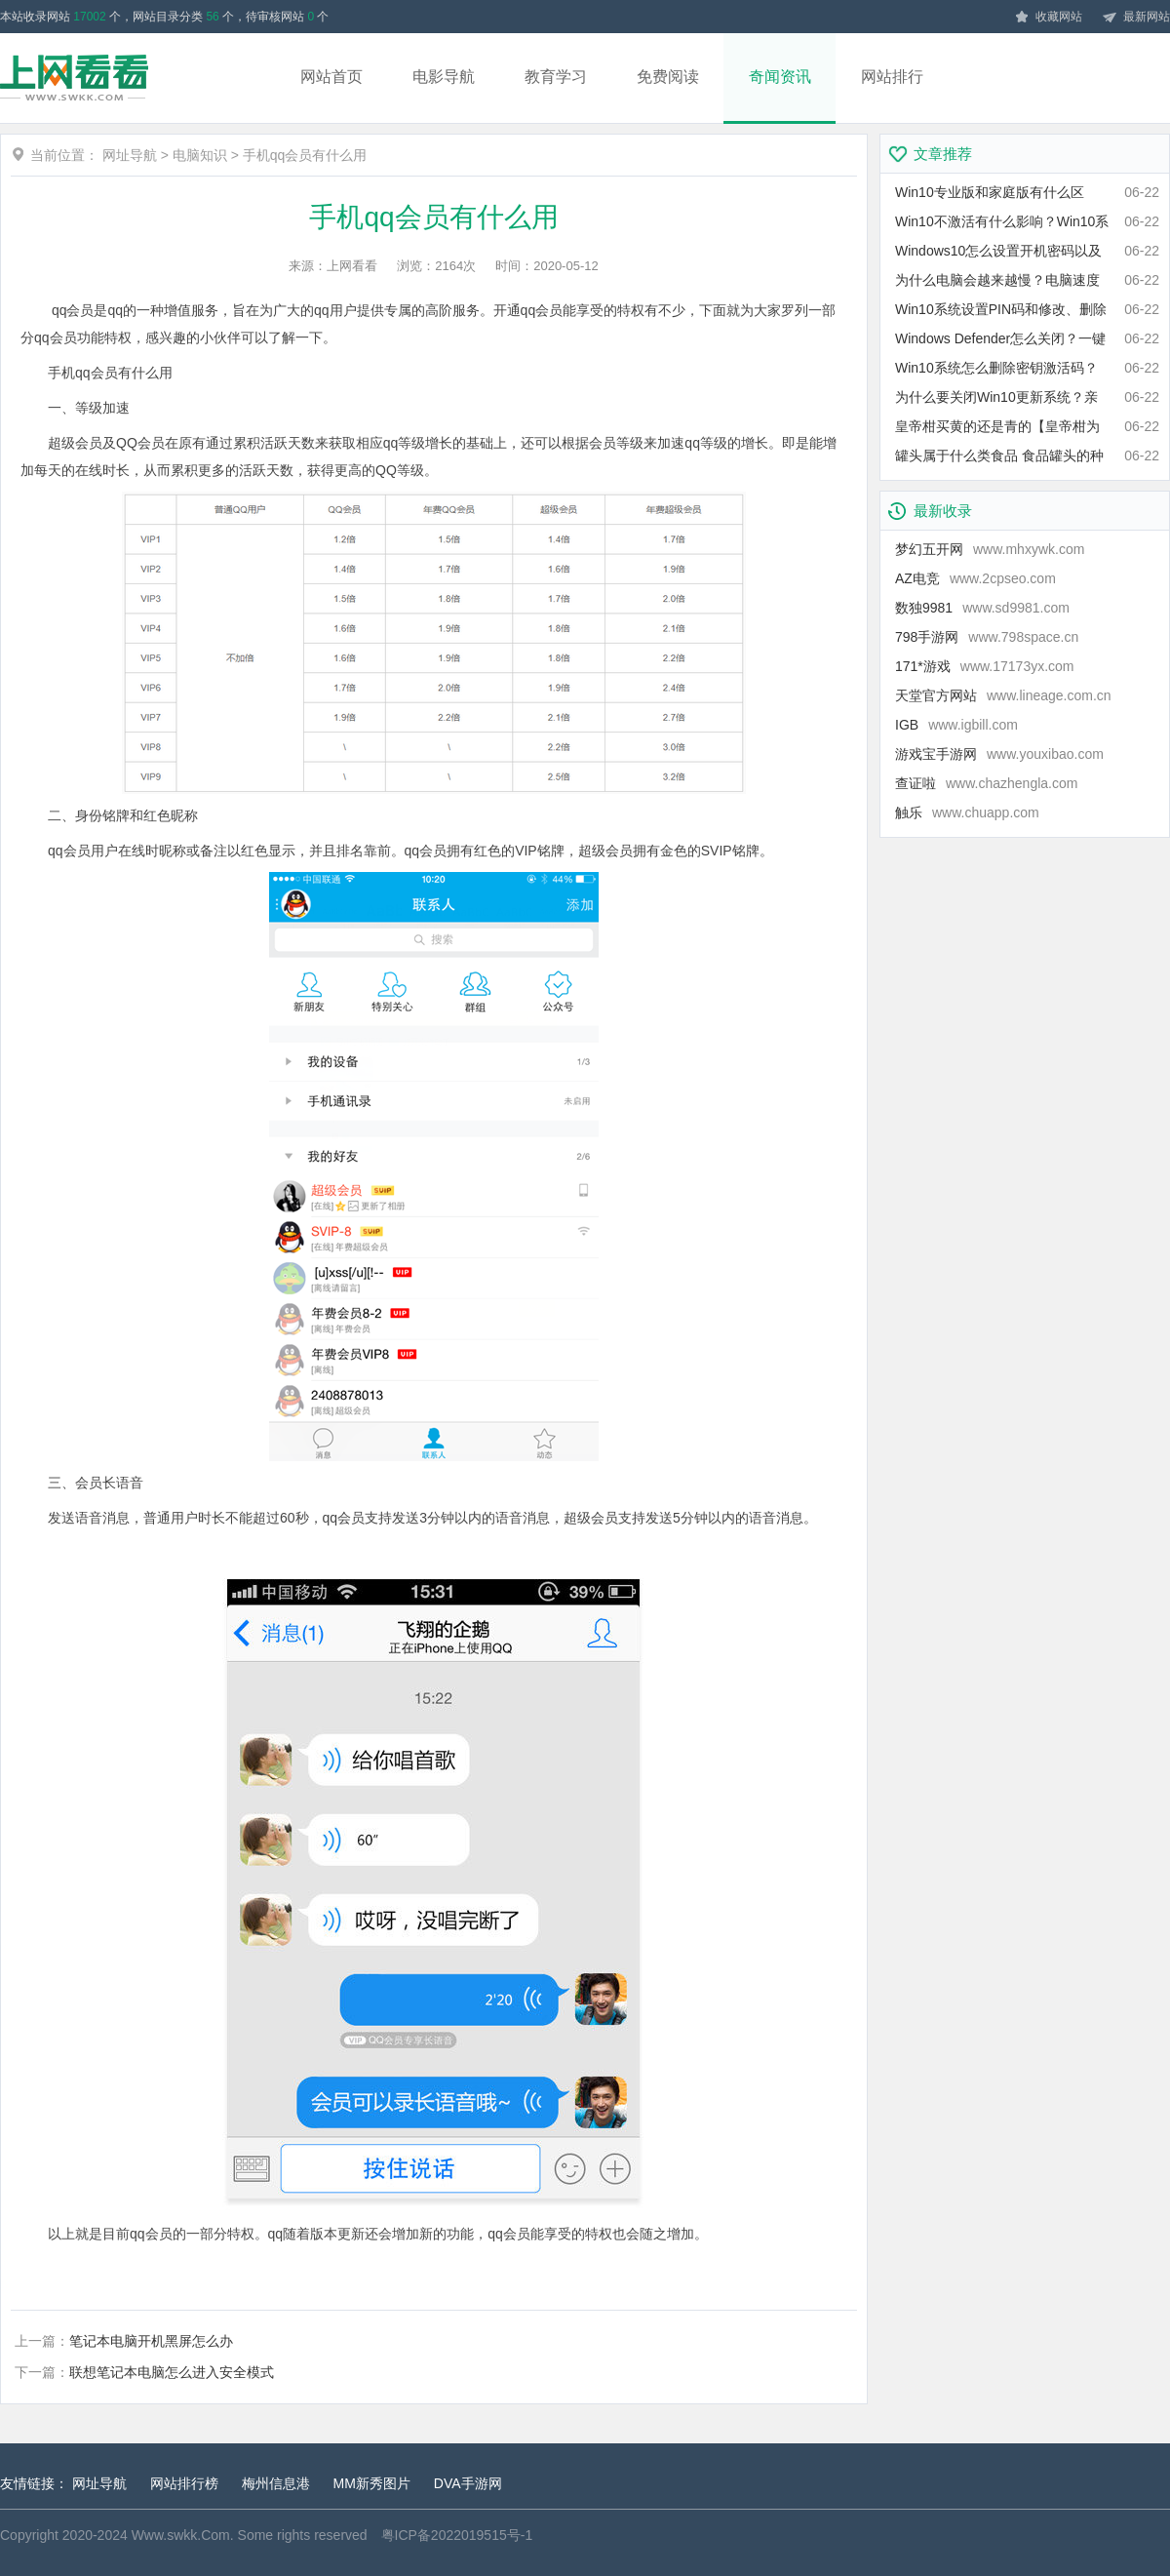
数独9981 (982, 607)
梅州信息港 (276, 2483)
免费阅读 (668, 76)
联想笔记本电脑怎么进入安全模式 (171, 2372)
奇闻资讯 (780, 76)
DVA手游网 (468, 2483)
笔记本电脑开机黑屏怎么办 (151, 2341)
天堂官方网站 (1003, 695)
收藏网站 (1048, 17)
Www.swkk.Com (181, 2535)
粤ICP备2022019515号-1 (457, 2535)
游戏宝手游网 (999, 754)
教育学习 (556, 76)
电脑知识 (200, 155)
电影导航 (443, 76)
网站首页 (331, 76)
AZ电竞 (975, 578)
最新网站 (1136, 17)
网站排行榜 (184, 2483)
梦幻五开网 (989, 549)
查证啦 (986, 783)
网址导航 (129, 155)
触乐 (967, 812)
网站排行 (892, 76)
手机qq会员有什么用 (305, 155)
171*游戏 (984, 666)
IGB (956, 725)
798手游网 (986, 637)
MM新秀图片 (371, 2483)
